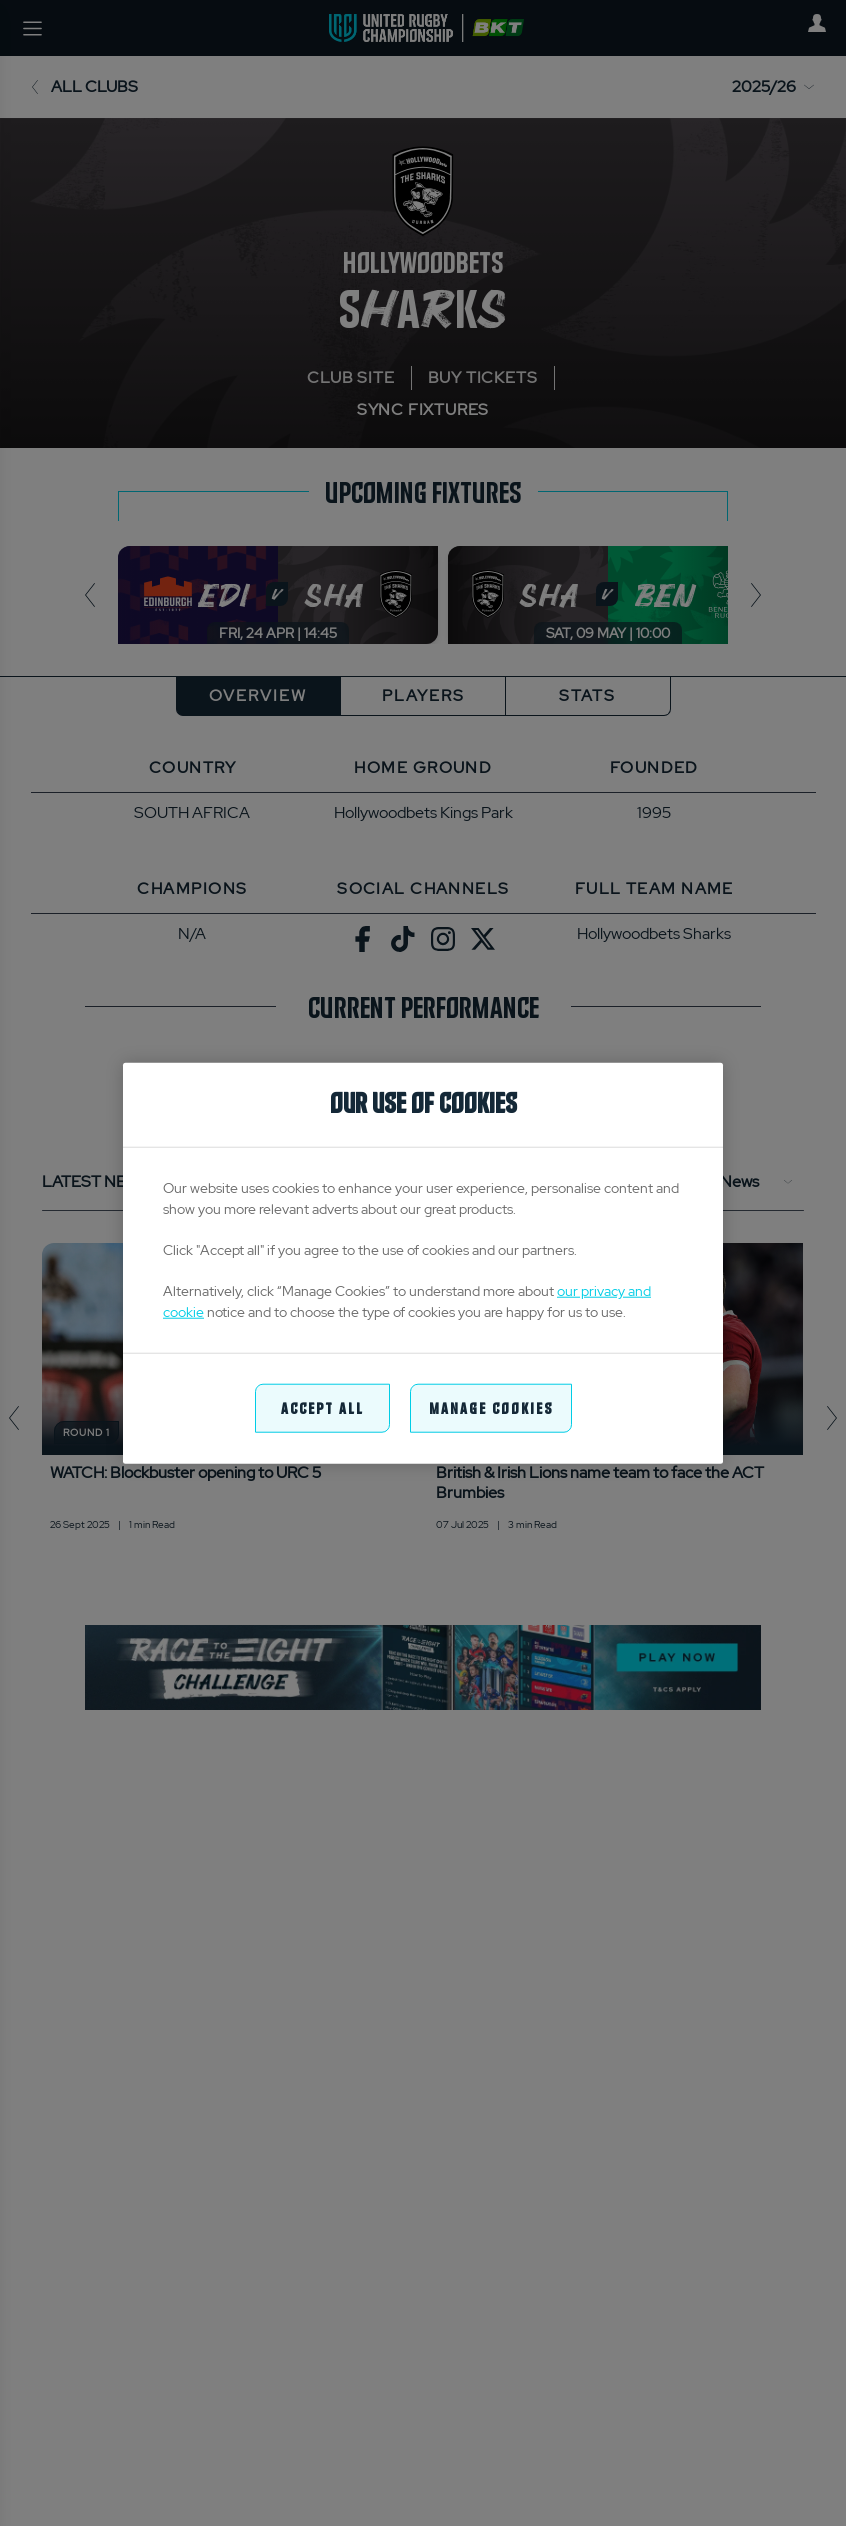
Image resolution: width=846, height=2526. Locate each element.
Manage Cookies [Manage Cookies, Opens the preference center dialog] (491, 1407)
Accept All (322, 1407)
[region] (423, 1263)
